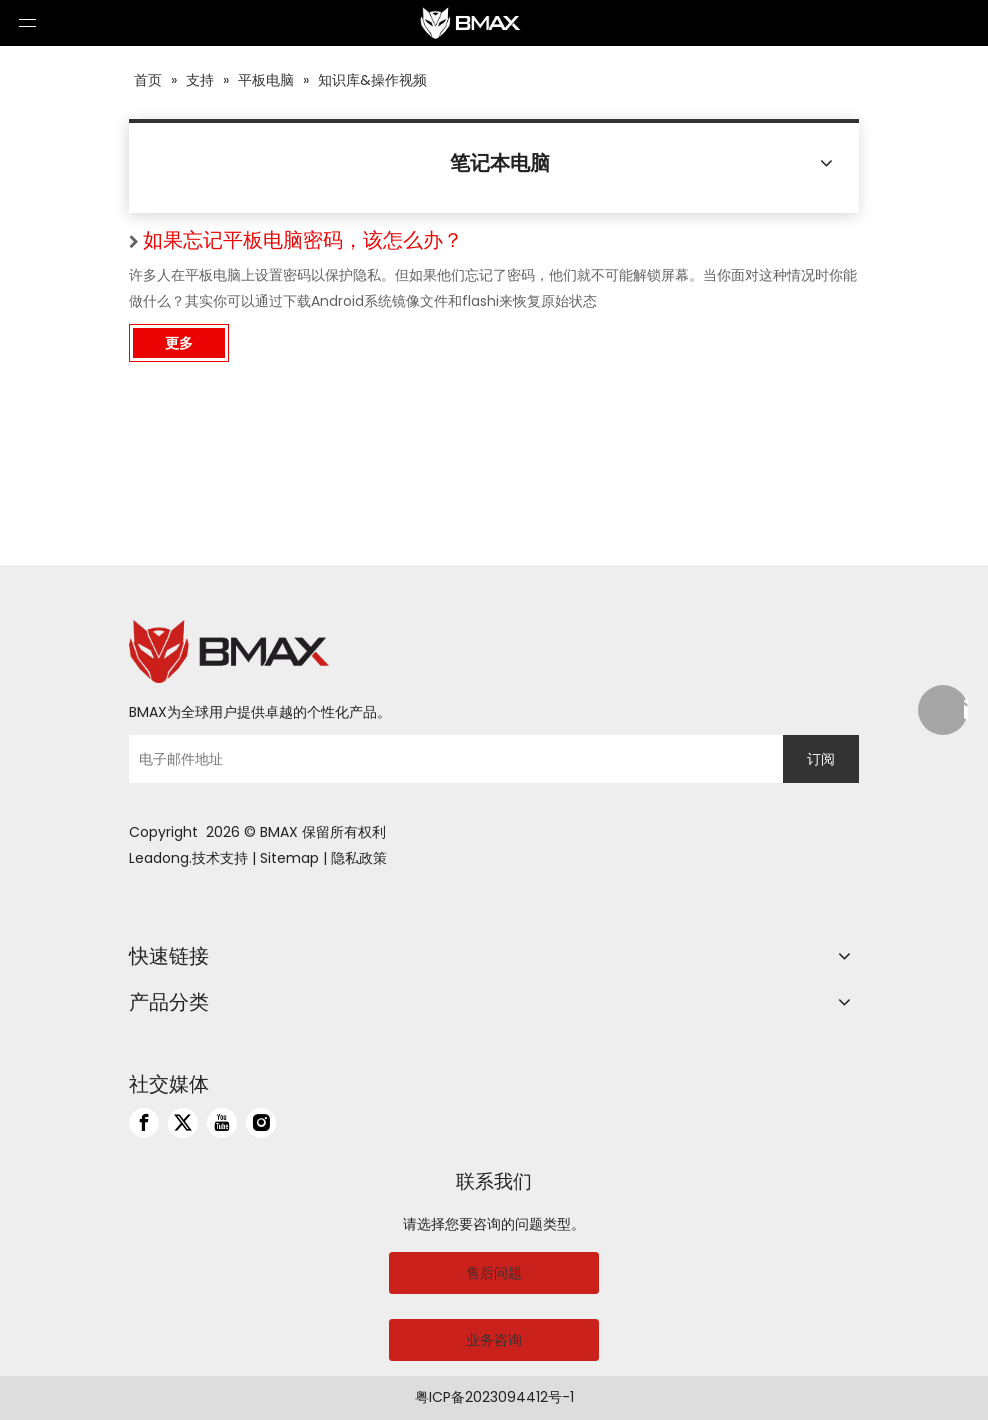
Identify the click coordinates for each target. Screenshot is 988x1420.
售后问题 (494, 1273)
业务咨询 (494, 1340)
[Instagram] (261, 1123)
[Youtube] (222, 1123)
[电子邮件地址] (451, 759)
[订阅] (821, 759)
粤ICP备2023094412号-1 (494, 1397)
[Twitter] (183, 1123)
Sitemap (289, 858)
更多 (179, 343)
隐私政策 (359, 858)
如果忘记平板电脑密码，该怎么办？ (303, 240)
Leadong (159, 858)
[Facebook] (144, 1123)
